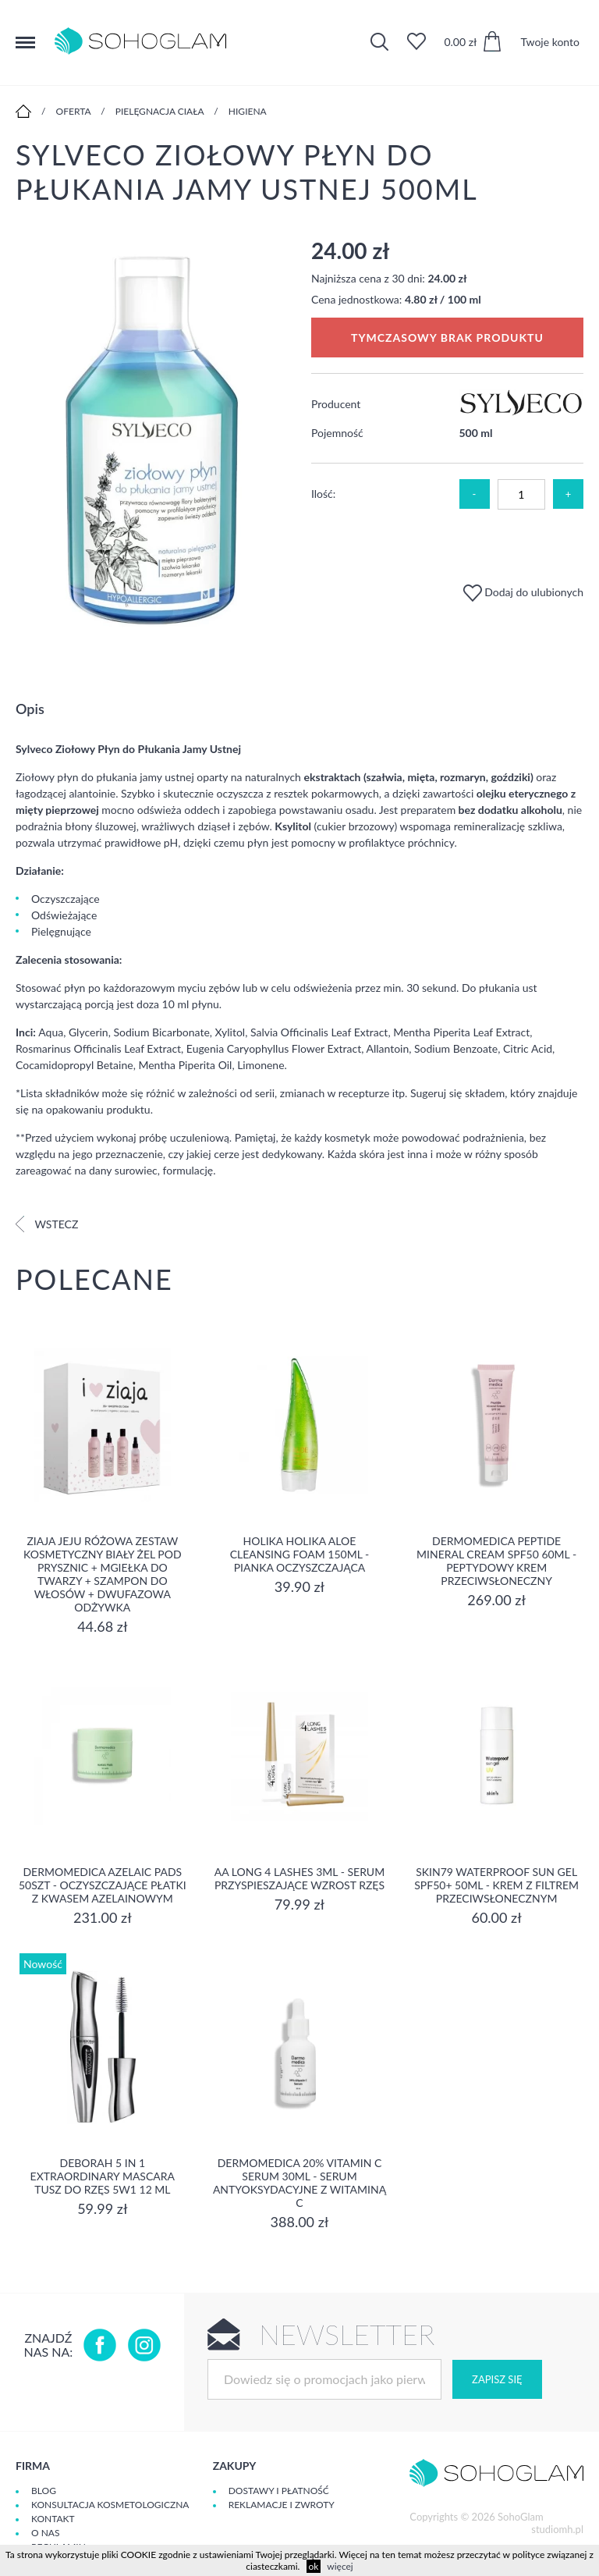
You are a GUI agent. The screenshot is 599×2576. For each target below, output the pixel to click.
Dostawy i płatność (279, 2490)
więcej (340, 2566)
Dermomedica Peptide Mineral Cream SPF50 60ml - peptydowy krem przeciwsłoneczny (496, 1560)
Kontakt (53, 2518)
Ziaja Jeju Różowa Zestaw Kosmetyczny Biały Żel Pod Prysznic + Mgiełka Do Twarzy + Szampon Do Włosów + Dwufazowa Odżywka (102, 1574)
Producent (335, 403)
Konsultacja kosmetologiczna (110, 2504)
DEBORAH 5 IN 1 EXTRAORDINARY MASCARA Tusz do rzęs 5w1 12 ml (102, 2176)
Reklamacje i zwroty (282, 2504)
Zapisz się (497, 2379)
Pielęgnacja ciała (159, 111)
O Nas (45, 2533)
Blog (43, 2490)
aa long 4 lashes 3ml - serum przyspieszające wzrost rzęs (299, 1878)
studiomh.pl (557, 2529)
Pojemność (337, 432)
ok (314, 2566)
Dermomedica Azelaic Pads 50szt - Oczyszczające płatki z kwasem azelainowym (102, 1885)
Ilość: (323, 493)
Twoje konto (550, 41)
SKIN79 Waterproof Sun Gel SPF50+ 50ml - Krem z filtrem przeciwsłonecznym (496, 1885)
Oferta (73, 111)
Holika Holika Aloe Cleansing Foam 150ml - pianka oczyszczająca (300, 1554)
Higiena (248, 111)
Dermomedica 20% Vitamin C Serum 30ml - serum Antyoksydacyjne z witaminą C (299, 2182)
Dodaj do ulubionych (523, 592)
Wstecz (47, 1224)
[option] (152, 433)
